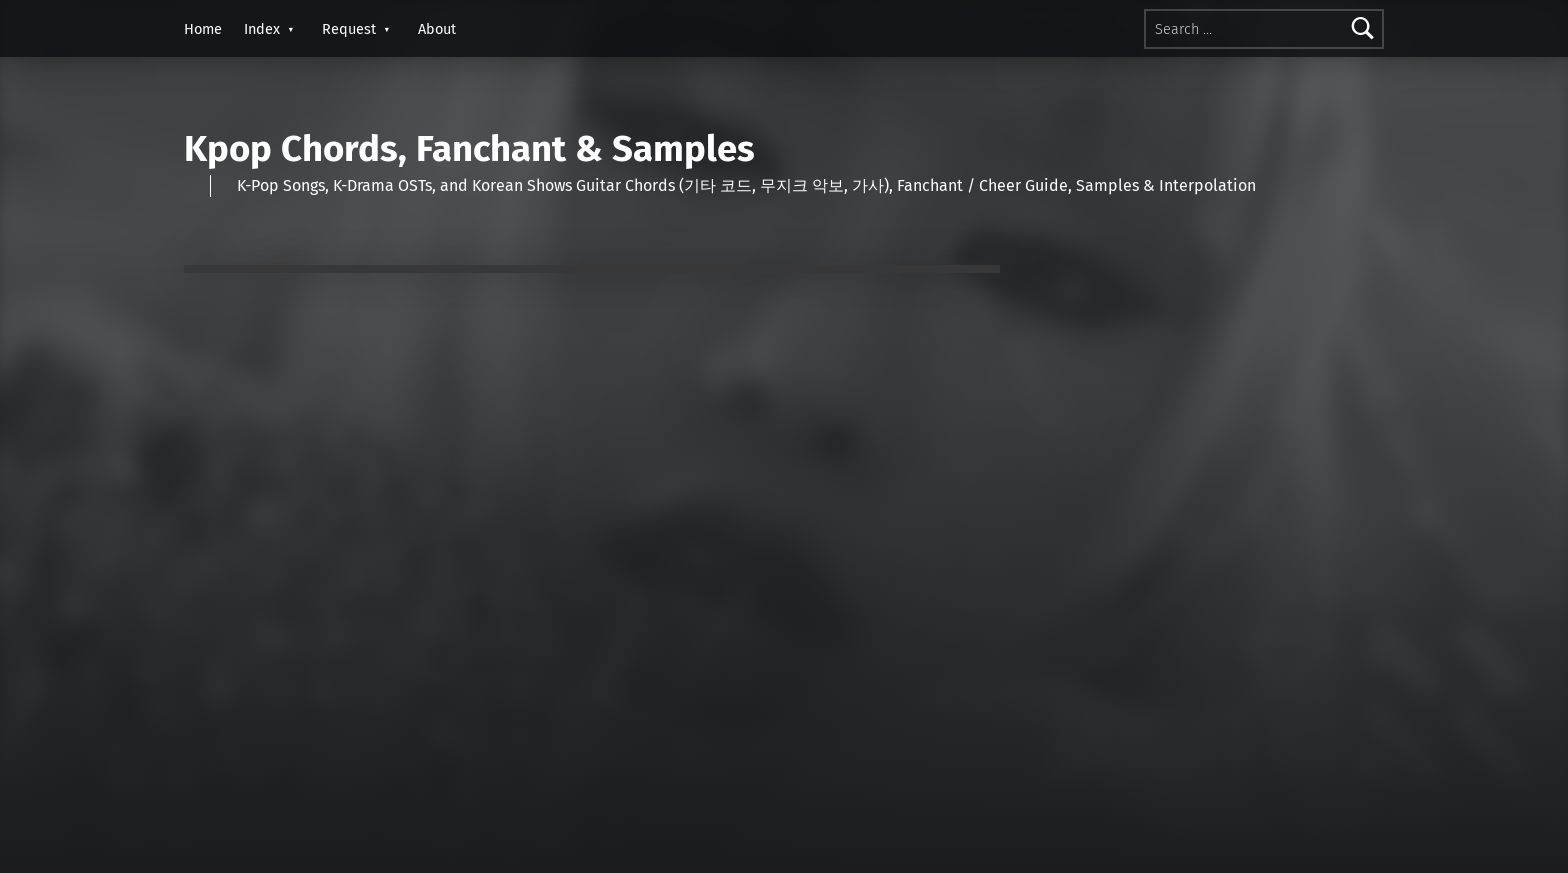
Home (203, 29)
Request (349, 29)
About (437, 29)
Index (262, 29)
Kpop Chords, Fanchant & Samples (469, 149)
